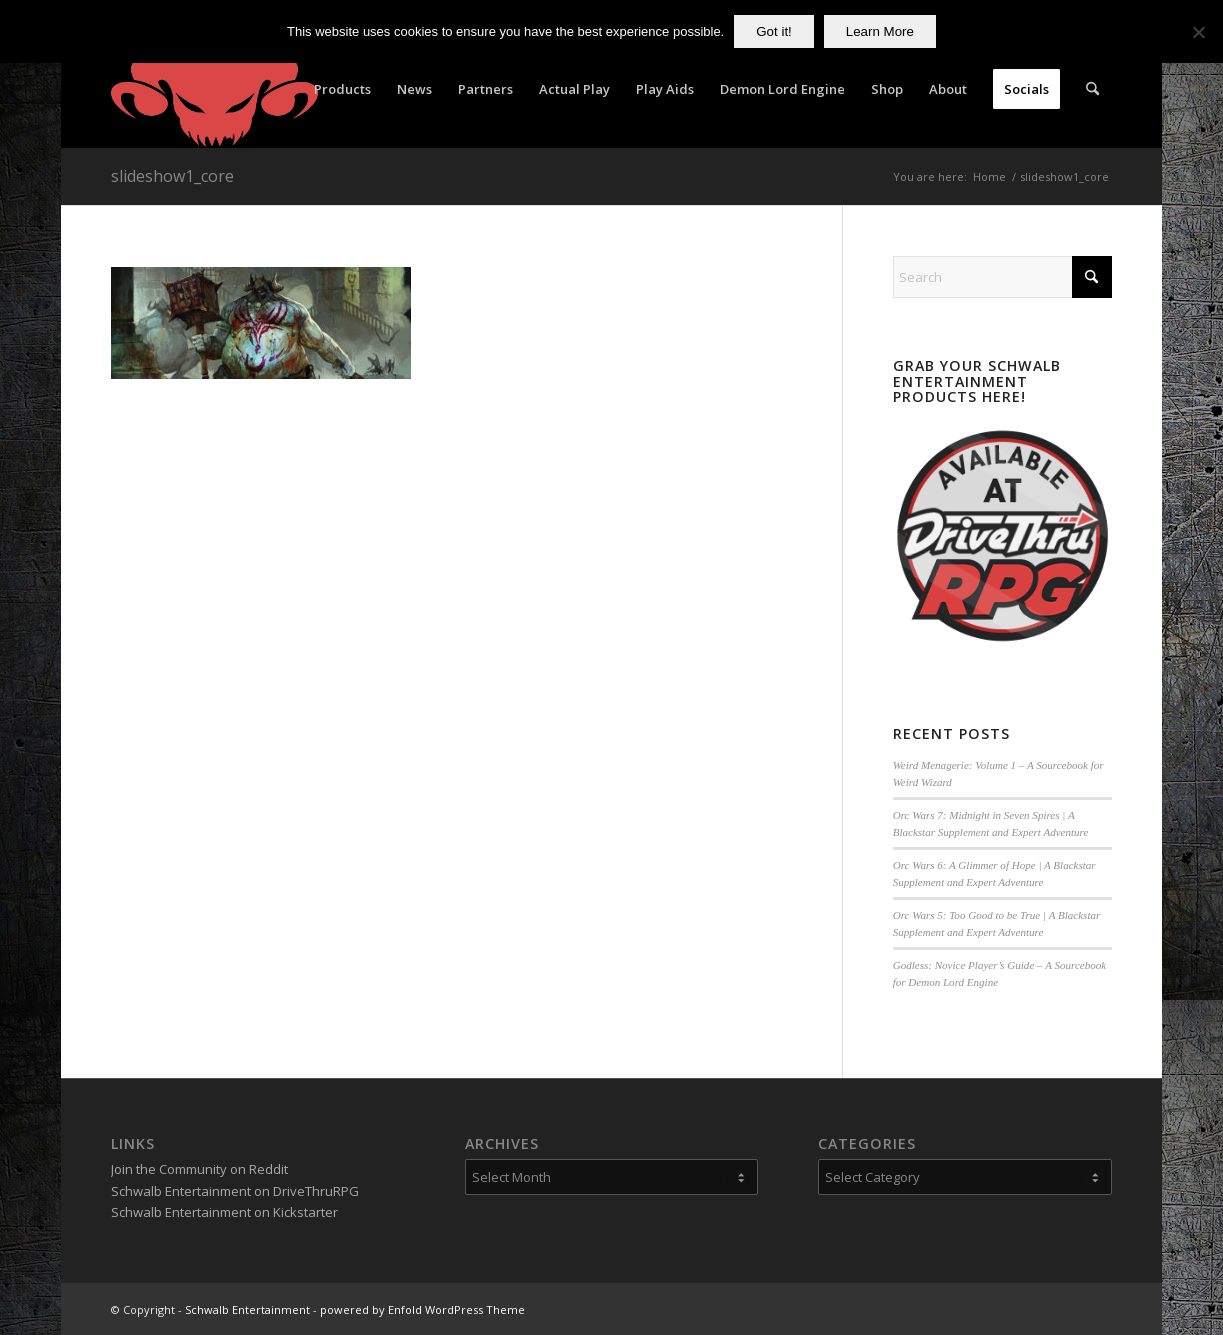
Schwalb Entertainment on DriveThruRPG (235, 1191)
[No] (1198, 32)
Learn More (880, 31)
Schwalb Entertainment (247, 1309)
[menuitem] (342, 89)
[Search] (1092, 89)
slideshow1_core (172, 176)
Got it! (774, 31)
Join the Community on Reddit (199, 1169)
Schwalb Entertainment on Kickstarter (224, 1212)
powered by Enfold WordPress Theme (422, 1309)
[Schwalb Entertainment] (214, 89)
